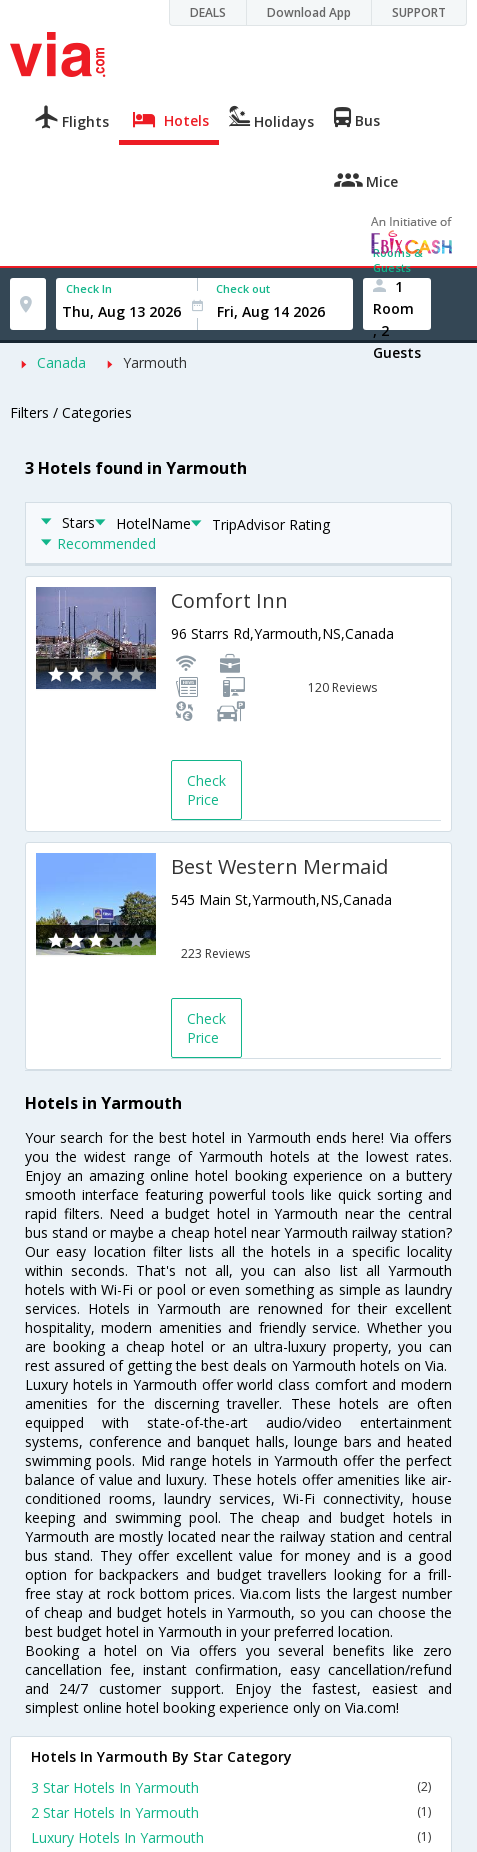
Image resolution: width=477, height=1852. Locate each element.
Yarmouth (155, 362)
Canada (61, 362)
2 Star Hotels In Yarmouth (231, 1812)
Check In (89, 288)
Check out (243, 288)
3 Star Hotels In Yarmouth (231, 1787)
